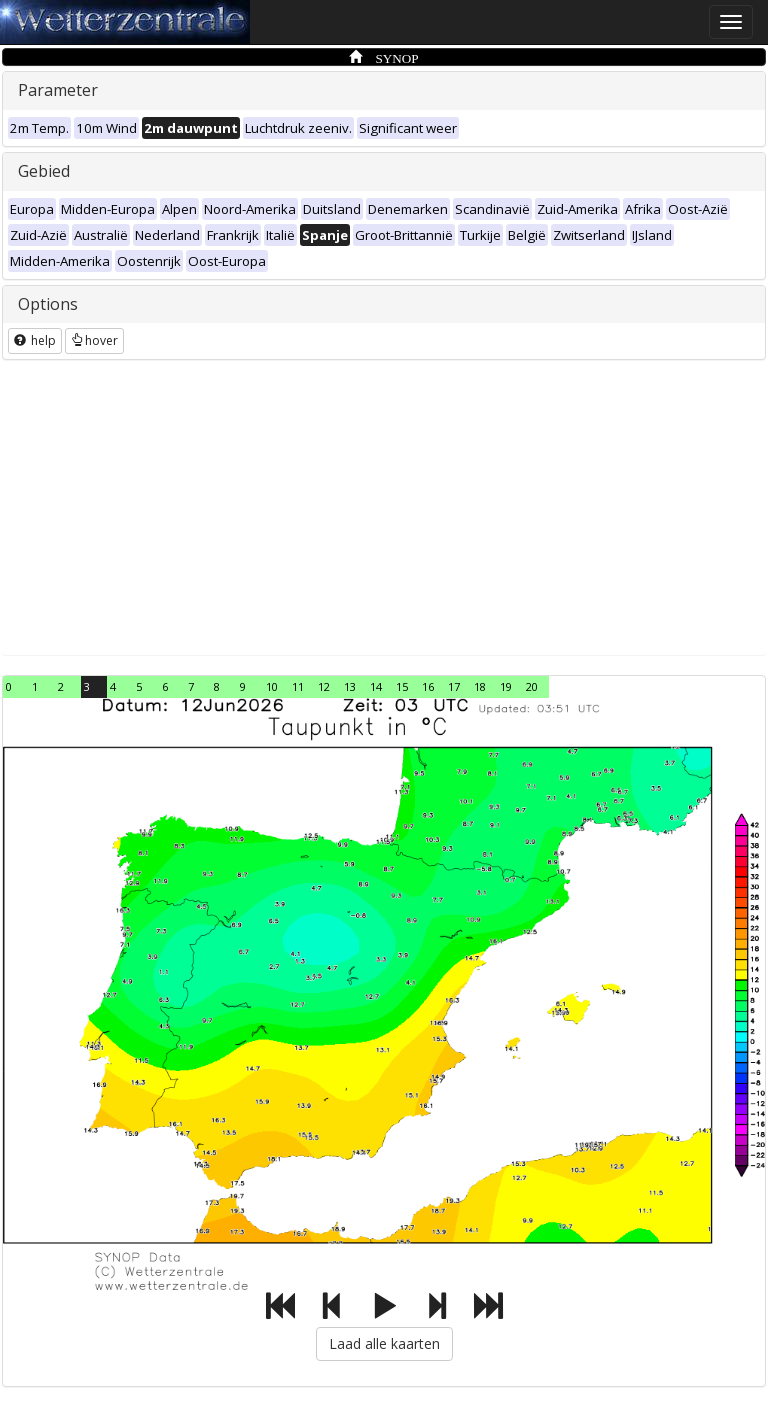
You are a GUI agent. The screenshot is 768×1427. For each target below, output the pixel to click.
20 (532, 686)
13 (350, 686)
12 (324, 686)
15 (402, 686)
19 (506, 686)
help (35, 340)
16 (428, 686)
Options (48, 304)
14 (376, 686)
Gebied (44, 171)
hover (94, 340)
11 (298, 686)
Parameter (58, 90)
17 (454, 686)
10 (272, 686)
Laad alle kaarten (384, 1343)
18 (480, 686)
